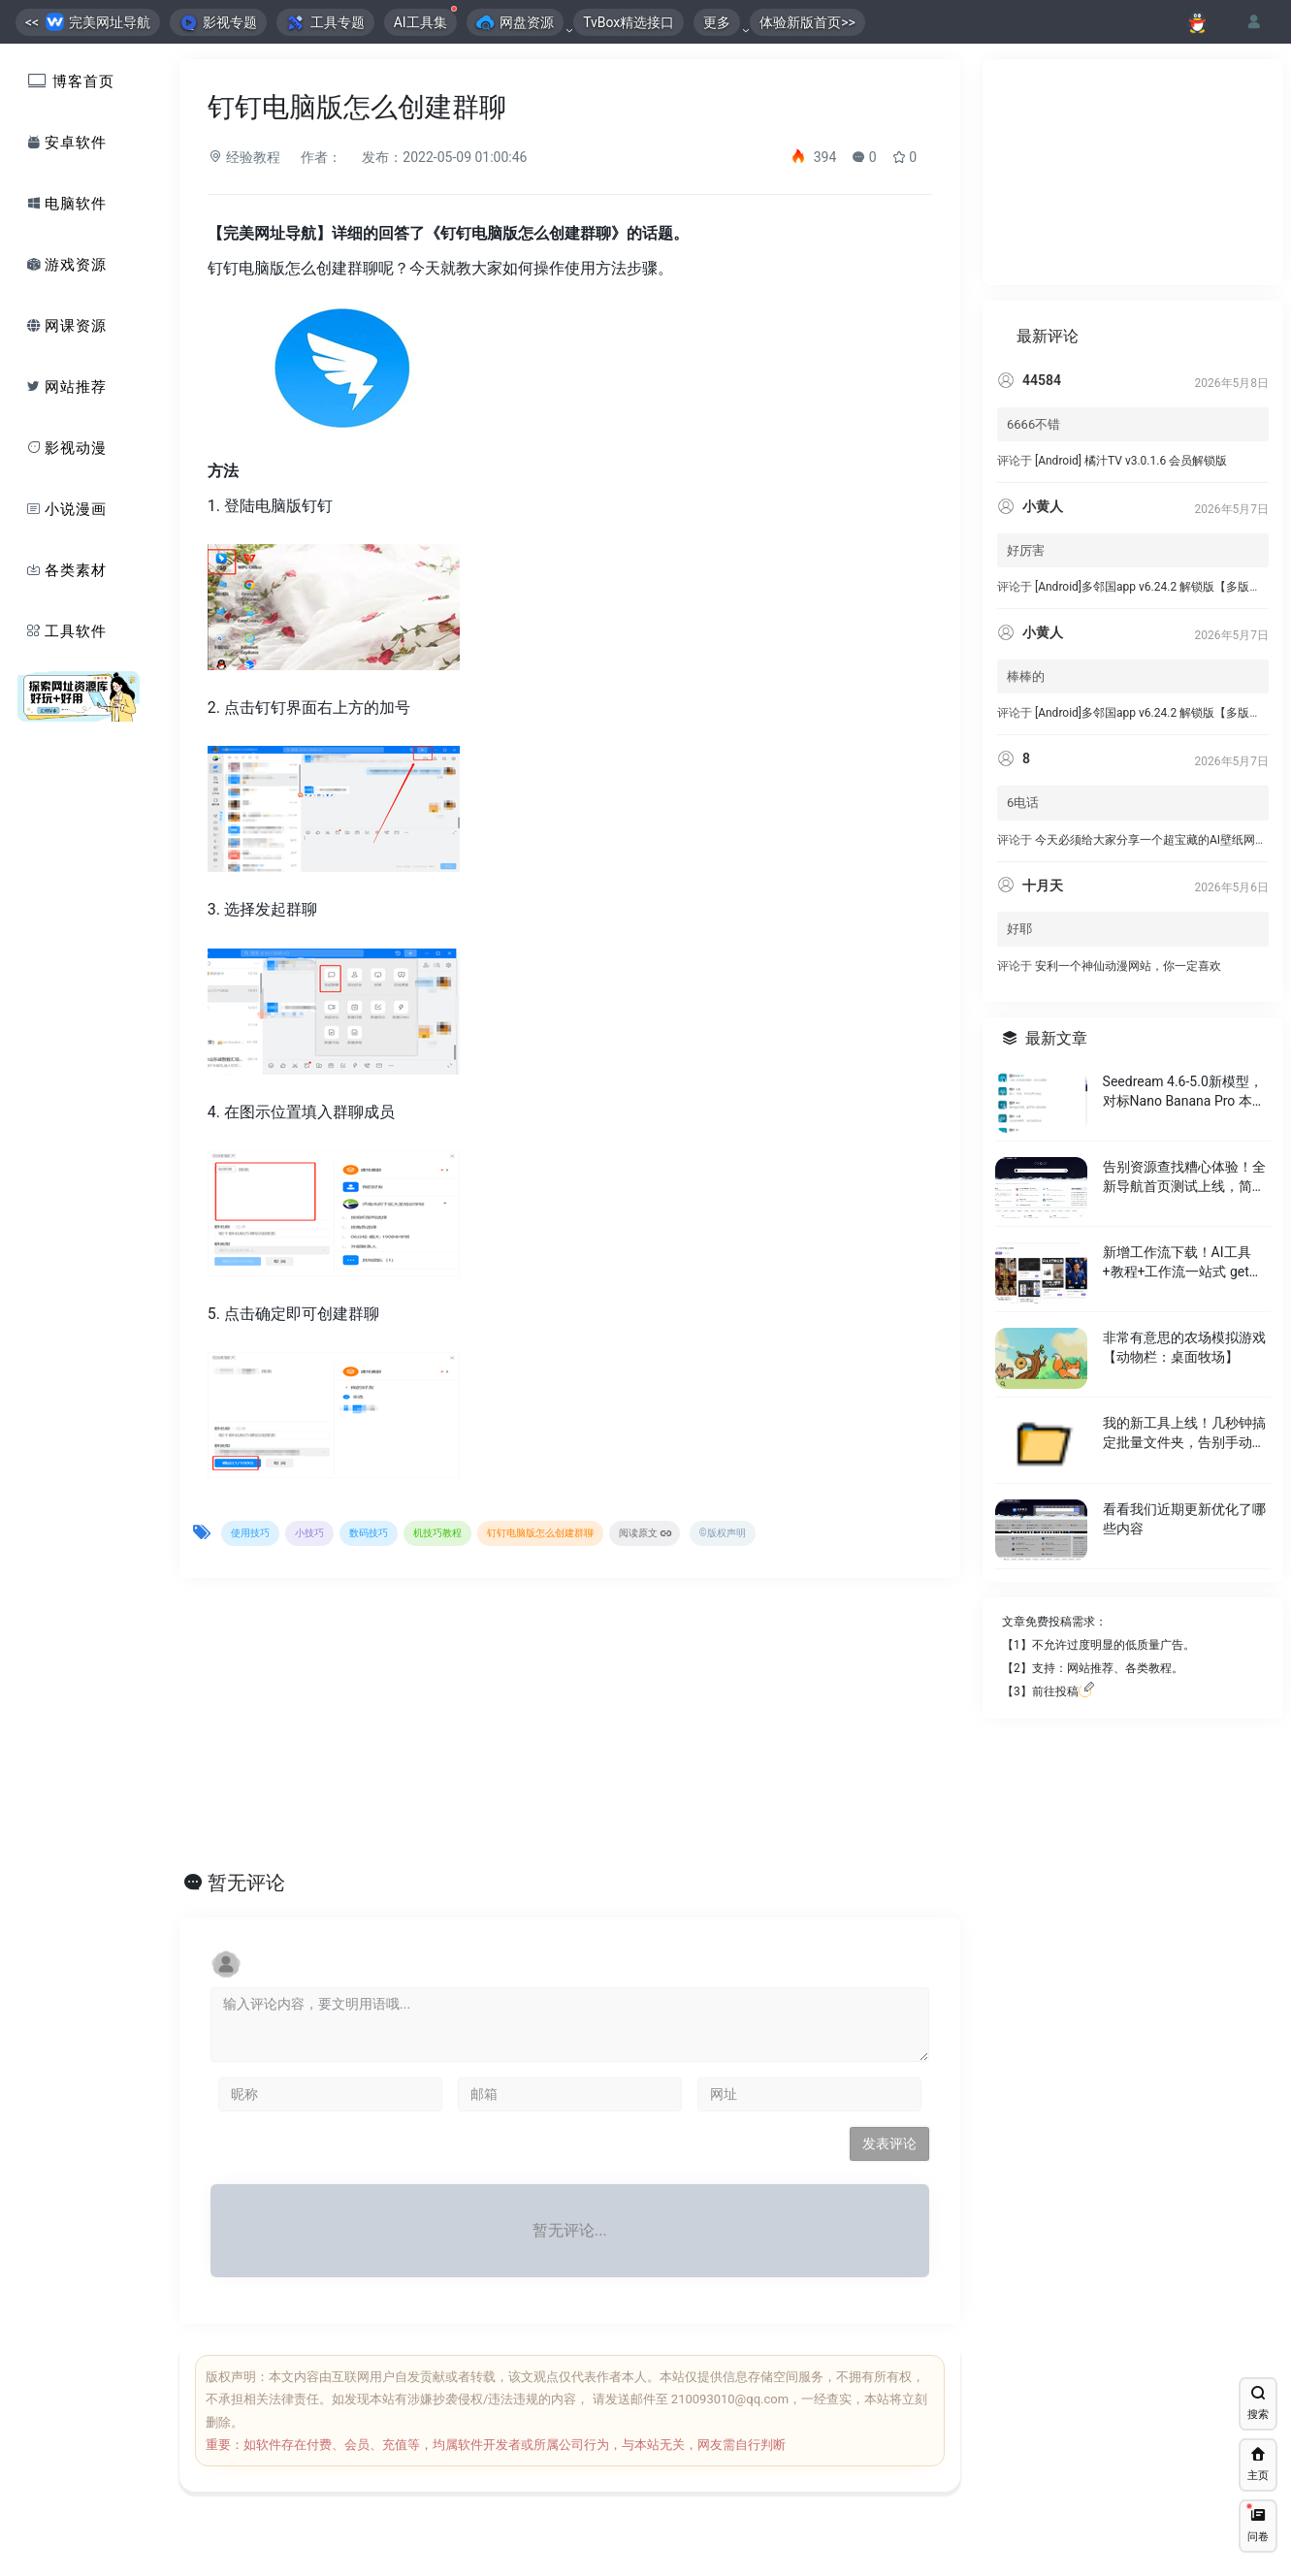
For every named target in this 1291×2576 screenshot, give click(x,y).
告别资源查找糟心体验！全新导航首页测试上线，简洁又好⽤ (1183, 1205)
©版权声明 (722, 1533)
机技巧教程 (437, 1533)
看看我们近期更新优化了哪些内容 (1183, 1547)
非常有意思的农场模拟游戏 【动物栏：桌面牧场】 (1183, 1375)
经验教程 (244, 157)
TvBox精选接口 (628, 22)
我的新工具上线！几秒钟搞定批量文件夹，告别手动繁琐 (1183, 1461)
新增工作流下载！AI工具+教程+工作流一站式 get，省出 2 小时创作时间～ (1182, 1290)
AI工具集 (425, 19)
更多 (716, 22)
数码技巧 (368, 1533)
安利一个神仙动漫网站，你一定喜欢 (1128, 994)
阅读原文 (645, 1534)
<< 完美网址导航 (87, 22)
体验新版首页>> (807, 22)
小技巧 (309, 1533)
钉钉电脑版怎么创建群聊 (540, 1533)
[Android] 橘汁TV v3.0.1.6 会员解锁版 (1131, 489)
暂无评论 (246, 1882)
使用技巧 (250, 1533)
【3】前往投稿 (1048, 1719)
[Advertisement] (547, 1729)
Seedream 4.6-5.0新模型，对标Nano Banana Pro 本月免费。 (1183, 1120)
